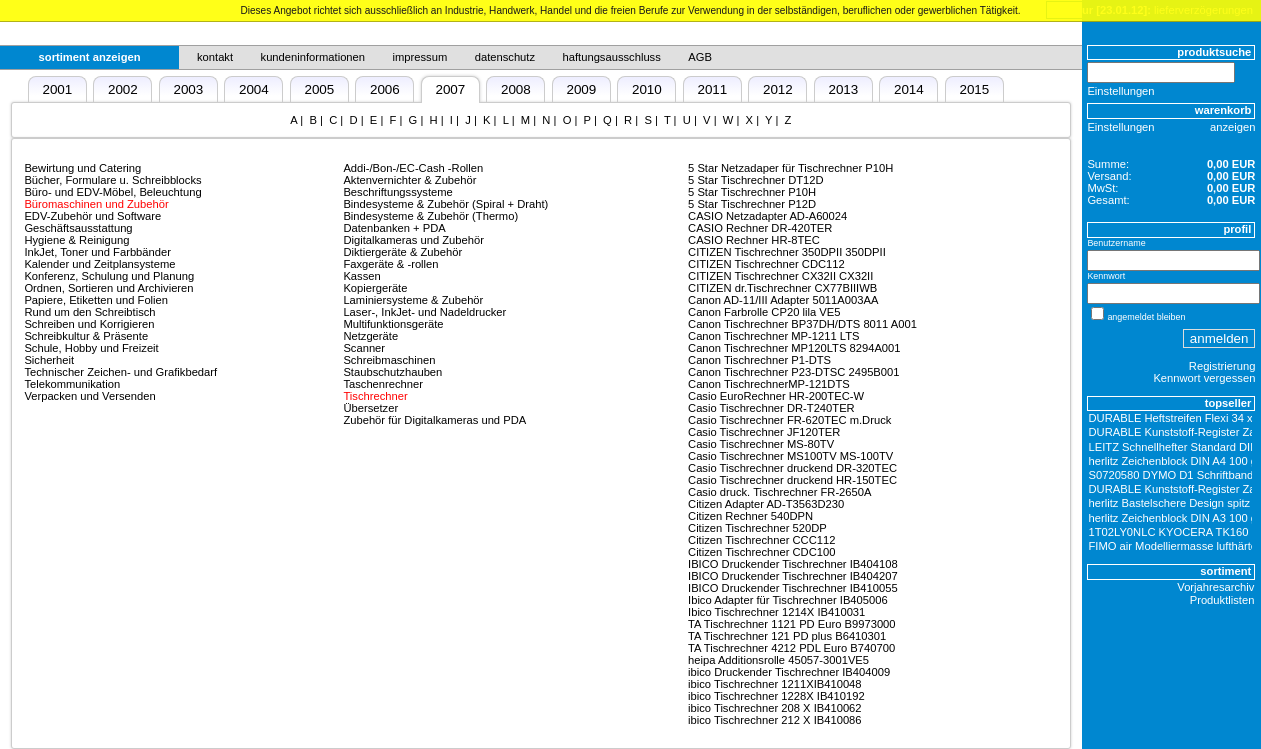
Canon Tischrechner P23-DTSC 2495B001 (793, 372)
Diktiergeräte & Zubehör (402, 252)
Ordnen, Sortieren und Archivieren (108, 288)
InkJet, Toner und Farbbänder (97, 252)
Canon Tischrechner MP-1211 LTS (773, 336)
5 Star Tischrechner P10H (752, 192)
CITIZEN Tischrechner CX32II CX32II (780, 276)
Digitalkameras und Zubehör (413, 240)
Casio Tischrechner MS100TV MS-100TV (790, 456)
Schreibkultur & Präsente (86, 336)
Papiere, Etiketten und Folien (96, 300)
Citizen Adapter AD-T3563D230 (766, 504)
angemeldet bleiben (1146, 317)
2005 (319, 89)
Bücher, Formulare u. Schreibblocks (112, 180)
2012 (778, 89)
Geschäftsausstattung (78, 228)
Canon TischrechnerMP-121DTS (769, 384)
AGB (700, 57)
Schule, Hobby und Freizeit (91, 348)
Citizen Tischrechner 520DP (757, 528)
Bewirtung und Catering (82, 168)
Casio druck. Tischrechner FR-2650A (779, 492)
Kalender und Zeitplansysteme (99, 264)
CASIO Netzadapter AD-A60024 (767, 216)
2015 (974, 89)
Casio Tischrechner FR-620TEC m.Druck (789, 420)
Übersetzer (370, 408)
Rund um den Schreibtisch (89, 312)
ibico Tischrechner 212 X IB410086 (775, 720)
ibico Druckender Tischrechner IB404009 (789, 672)
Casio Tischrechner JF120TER (764, 432)
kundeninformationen (313, 57)
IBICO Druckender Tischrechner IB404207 (793, 576)
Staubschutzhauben (392, 372)
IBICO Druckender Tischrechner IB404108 (793, 564)
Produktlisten (1222, 600)
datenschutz (505, 57)
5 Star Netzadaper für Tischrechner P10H (790, 168)
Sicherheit (49, 360)
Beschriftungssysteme (397, 192)
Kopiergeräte (375, 288)
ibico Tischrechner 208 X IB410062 (775, 708)
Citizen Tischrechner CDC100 (761, 552)
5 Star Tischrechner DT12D (756, 180)
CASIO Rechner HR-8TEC (754, 240)
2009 (581, 89)
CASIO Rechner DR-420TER (760, 228)
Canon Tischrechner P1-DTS (759, 360)
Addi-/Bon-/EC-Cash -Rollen (413, 168)
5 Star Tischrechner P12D (752, 204)
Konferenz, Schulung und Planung (109, 276)
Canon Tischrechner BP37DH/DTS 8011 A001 (802, 324)
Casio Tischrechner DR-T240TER (771, 408)
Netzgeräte (370, 336)
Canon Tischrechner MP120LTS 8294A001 (794, 348)
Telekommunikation (72, 384)
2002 (123, 89)
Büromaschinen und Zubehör (96, 204)
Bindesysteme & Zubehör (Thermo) (430, 216)
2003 (188, 89)
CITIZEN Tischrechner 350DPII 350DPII (787, 252)
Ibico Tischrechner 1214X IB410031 (776, 612)
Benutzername (1116, 243)
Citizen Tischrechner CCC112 (761, 540)
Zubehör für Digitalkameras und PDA (434, 420)
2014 (909, 89)
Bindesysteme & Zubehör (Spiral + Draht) (445, 204)
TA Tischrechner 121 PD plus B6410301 (787, 636)
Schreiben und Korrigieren (89, 324)
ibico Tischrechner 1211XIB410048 (775, 684)
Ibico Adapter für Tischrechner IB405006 (788, 600)
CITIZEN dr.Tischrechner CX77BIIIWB (782, 288)
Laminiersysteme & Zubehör (413, 300)
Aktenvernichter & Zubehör (409, 180)
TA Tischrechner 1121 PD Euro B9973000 (792, 624)
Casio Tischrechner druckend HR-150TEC (792, 480)
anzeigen (1232, 127)
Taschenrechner (383, 384)
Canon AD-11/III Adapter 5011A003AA (783, 300)
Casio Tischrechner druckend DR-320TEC (792, 468)
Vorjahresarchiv (1215, 587)
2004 (254, 89)
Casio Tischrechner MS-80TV (761, 444)
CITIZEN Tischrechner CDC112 (766, 264)
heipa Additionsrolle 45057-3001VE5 (778, 660)
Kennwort (1106, 276)
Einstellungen (1120, 91)
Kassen (361, 276)
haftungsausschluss (612, 57)
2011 (712, 89)
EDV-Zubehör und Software (92, 216)
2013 (843, 89)
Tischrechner (375, 396)
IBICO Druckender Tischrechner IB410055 (793, 588)
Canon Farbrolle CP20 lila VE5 (764, 312)
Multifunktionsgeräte (393, 324)
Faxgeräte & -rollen (390, 264)
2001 (57, 89)
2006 (385, 89)
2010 (647, 89)
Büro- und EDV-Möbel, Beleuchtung (112, 192)
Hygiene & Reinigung (76, 240)
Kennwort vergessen (1204, 378)
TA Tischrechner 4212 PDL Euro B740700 (791, 648)
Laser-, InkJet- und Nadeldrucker (424, 312)
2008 (516, 89)
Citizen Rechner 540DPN (750, 516)
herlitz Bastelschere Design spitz (1170, 503)
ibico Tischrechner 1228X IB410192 (776, 696)
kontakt (215, 57)
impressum (420, 57)
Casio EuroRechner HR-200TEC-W (776, 396)
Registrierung (1222, 366)
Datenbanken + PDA (394, 228)
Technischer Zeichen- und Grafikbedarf (120, 372)
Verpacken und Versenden (89, 396)
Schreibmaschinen (389, 360)
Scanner (364, 348)
